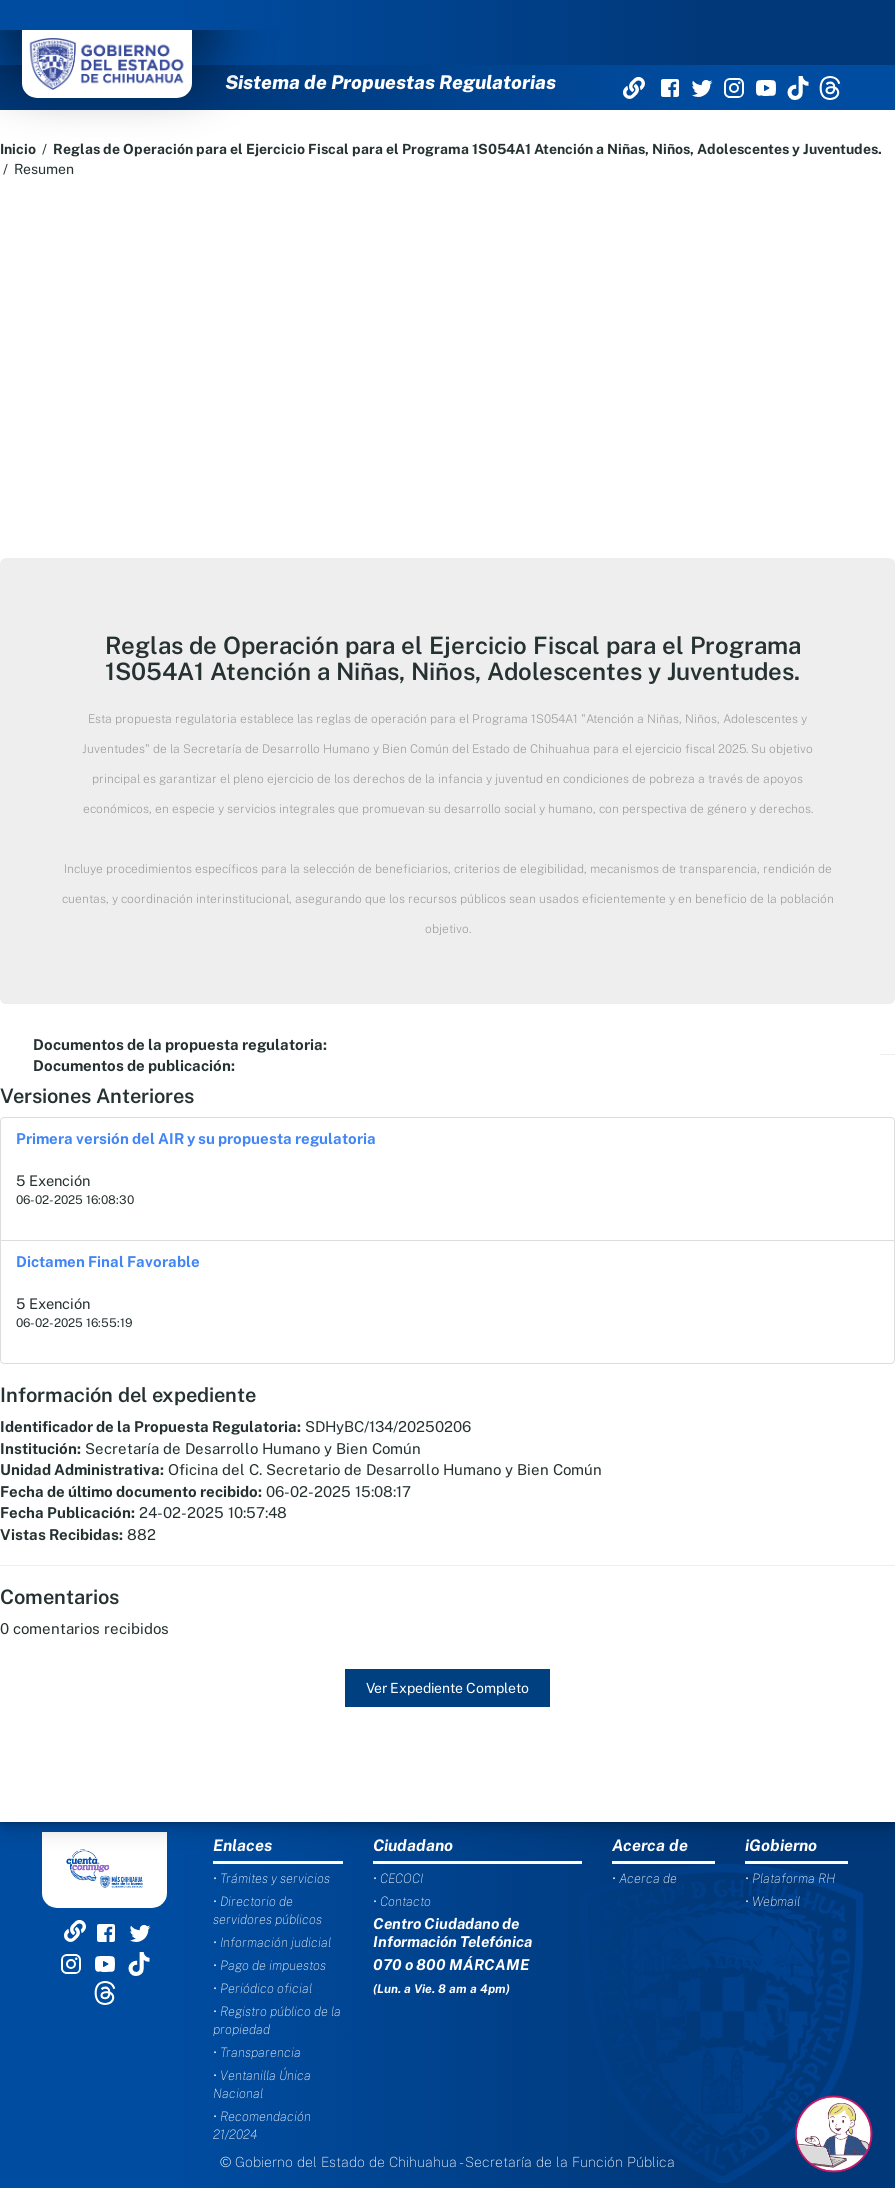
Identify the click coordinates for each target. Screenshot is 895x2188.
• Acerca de (644, 1878)
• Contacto (402, 1901)
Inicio (18, 149)
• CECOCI (398, 1878)
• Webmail (772, 1901)
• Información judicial (272, 1942)
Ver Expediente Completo (447, 1688)
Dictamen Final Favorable (108, 1261)
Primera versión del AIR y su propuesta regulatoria (196, 1138)
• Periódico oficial (262, 1988)
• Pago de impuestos (269, 1965)
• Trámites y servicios (271, 1878)
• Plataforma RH (790, 1878)
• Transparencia (257, 2052)
